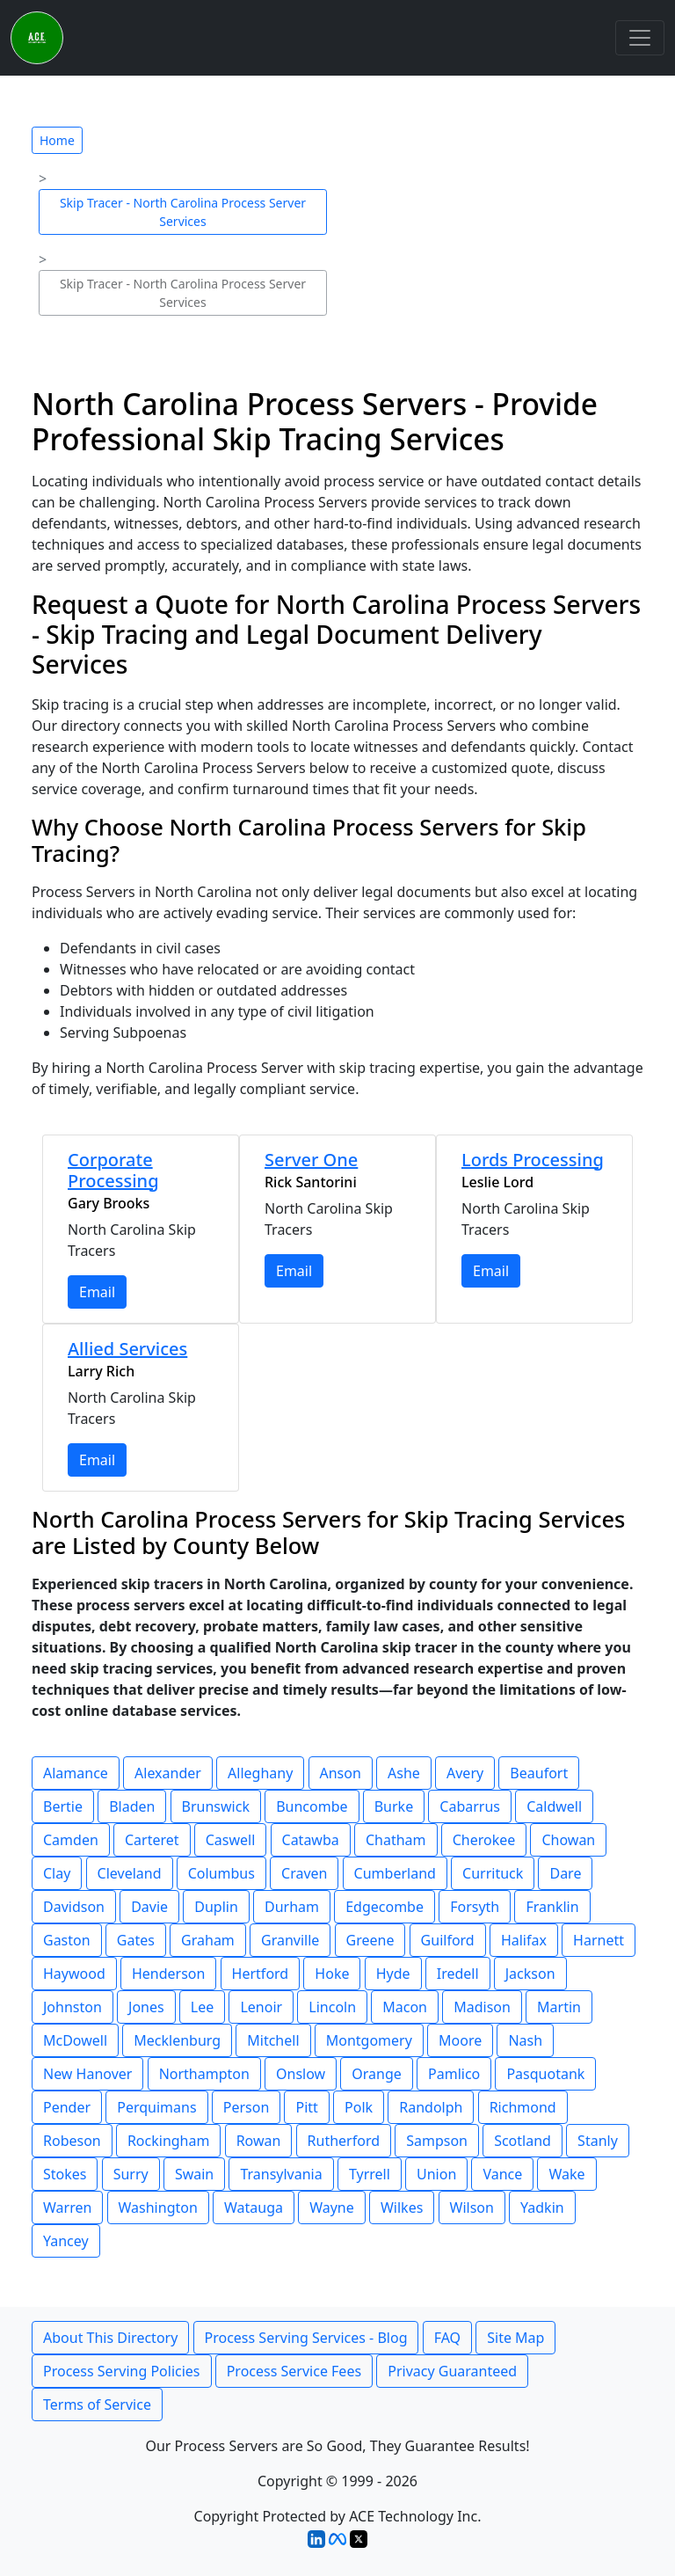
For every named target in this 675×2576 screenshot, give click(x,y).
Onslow (300, 2073)
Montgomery (369, 2040)
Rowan (258, 2140)
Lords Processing (532, 1159)
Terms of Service (97, 2404)
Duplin (216, 1906)
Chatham (396, 1840)
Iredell (458, 1973)
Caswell (231, 1840)
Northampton (204, 2073)
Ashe (404, 1773)
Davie (149, 1906)
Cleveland (130, 1873)
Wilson (472, 2207)
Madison (482, 2007)
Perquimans (156, 2107)
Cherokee (484, 1840)
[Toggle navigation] (639, 37)
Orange (377, 2073)
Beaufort (539, 1773)
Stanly (597, 2140)
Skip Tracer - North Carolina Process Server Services (183, 212)
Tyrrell (369, 2174)
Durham (292, 1906)
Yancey (66, 2241)
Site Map (515, 2337)
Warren (67, 2207)
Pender (67, 2107)
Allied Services (127, 1349)
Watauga (253, 2207)
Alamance (75, 1773)
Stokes (64, 2174)
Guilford (448, 1940)
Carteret (152, 1840)
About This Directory (110, 2337)
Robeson (72, 2140)
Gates (136, 1940)
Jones (146, 2007)
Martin (559, 2007)
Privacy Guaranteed (452, 2371)
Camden (70, 1840)
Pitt (306, 2107)
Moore (460, 2040)
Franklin (552, 1906)
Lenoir (261, 2007)
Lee (202, 2007)
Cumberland (395, 1873)
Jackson (530, 1973)
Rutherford (344, 2140)
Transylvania (281, 2174)
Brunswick (216, 1806)
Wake (566, 2174)
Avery (464, 1773)
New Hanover (87, 2073)
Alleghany (260, 1773)
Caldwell (554, 1806)
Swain (194, 2174)
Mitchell (273, 2040)
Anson (340, 1773)
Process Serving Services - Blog (306, 2337)
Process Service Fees (294, 2371)
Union (436, 2174)
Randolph (430, 2107)
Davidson (74, 1906)
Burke (393, 1806)
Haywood (74, 1973)
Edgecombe (384, 1906)
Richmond (523, 2107)
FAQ (447, 2337)
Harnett (598, 1940)
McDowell (75, 2040)
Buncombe (311, 1806)
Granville (290, 1940)
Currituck (492, 1873)
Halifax (524, 1940)
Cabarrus (469, 1806)
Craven (304, 1873)
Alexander (167, 1773)
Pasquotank (545, 2073)
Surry (131, 2174)
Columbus (221, 1873)
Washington (158, 2207)
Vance (502, 2174)
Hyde (393, 1973)
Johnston (72, 2007)
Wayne (331, 2207)
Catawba (310, 1840)
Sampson (437, 2140)
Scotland (522, 2140)
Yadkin (542, 2207)
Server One (311, 1159)
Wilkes (402, 2207)
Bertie (63, 1806)
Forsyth (474, 1906)
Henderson (168, 1973)
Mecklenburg (177, 2040)
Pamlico (454, 2073)
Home (57, 140)
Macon (404, 2007)
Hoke (332, 1973)
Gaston (67, 1940)
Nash (525, 2040)
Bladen (132, 1806)
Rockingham (168, 2140)
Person (246, 2107)
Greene (370, 1940)
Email (97, 1292)
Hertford (260, 1973)
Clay (56, 1873)
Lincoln (332, 2007)
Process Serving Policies (121, 2371)
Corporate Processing (113, 1170)
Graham (208, 1940)
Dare (565, 1873)
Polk (359, 2107)
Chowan (568, 1840)
